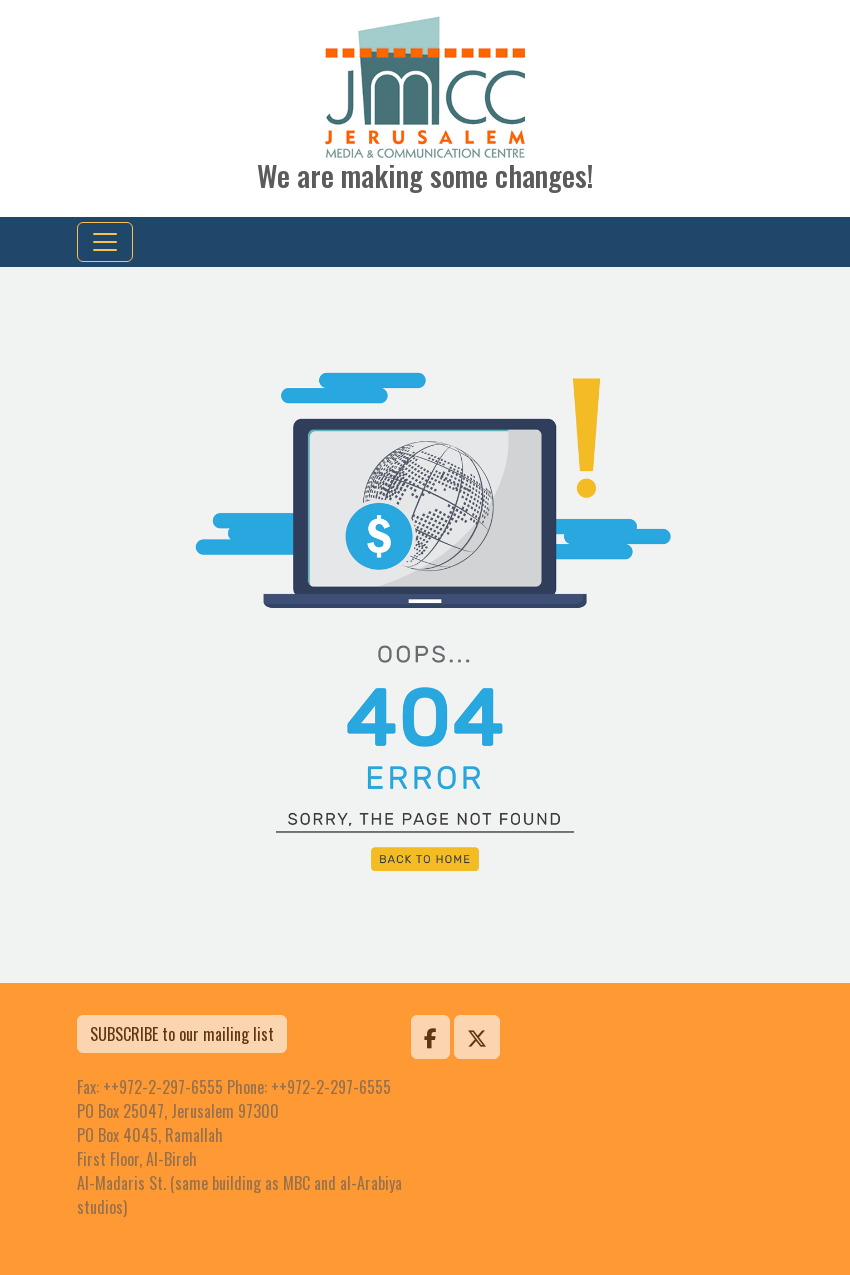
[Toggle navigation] (105, 242)
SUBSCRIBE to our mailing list (182, 1034)
